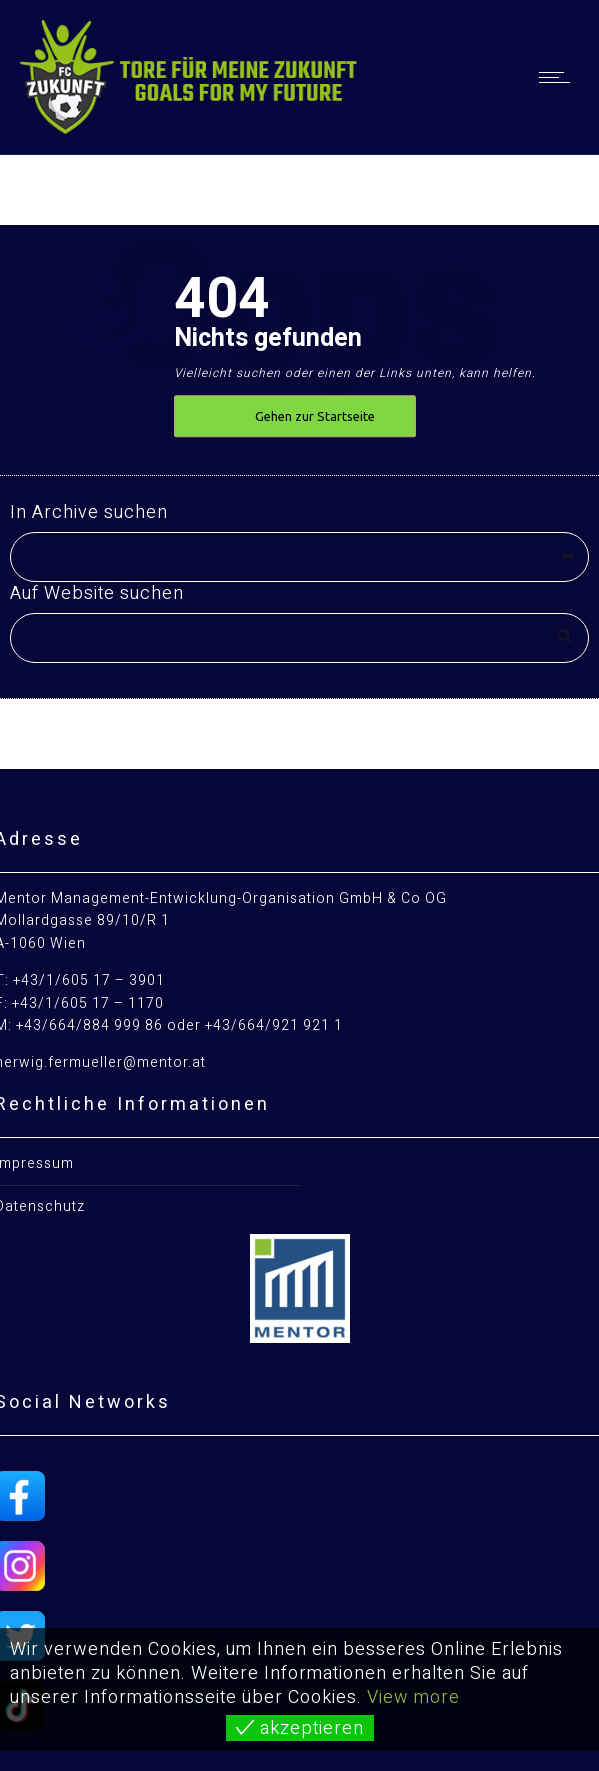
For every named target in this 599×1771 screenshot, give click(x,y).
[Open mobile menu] (559, 77)
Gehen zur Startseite (315, 416)
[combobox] (299, 557)
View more (413, 1697)
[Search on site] (299, 638)
